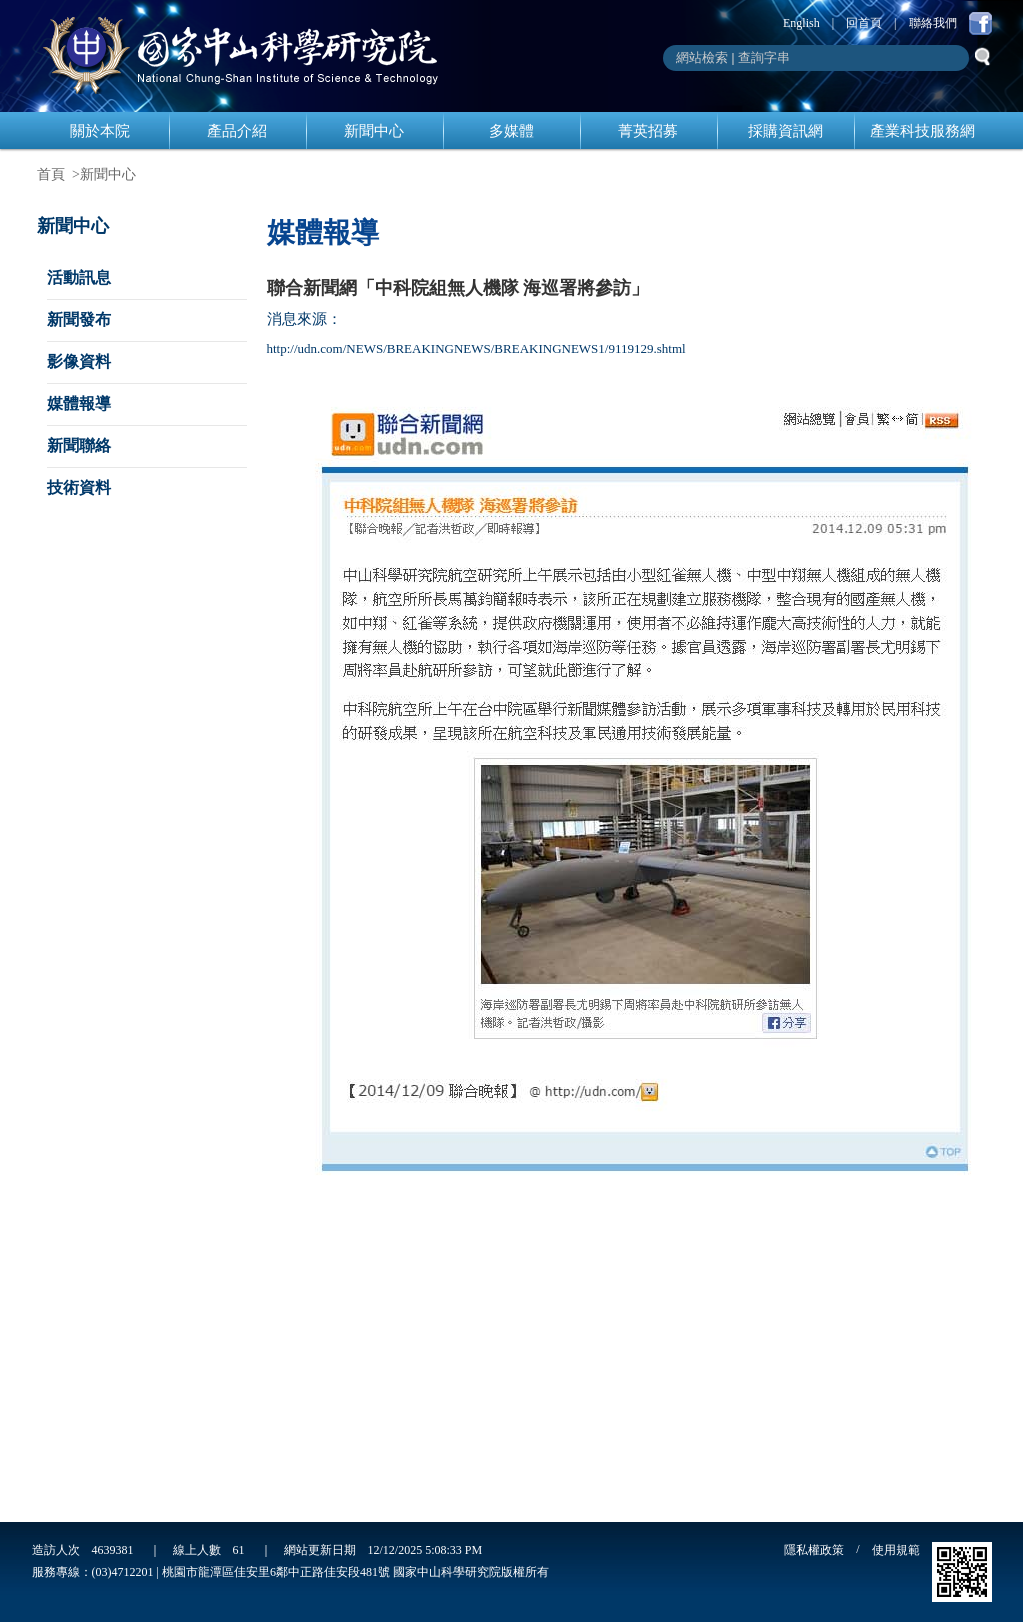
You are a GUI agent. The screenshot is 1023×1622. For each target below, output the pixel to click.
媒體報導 (79, 403)
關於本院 (100, 131)
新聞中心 (374, 131)
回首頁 (864, 23)
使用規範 (896, 1550)
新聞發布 (79, 319)
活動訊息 (79, 277)
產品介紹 (237, 131)
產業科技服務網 (922, 131)
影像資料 (79, 361)
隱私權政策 (814, 1550)
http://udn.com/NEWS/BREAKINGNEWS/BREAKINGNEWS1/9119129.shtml (476, 348)
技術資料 (79, 487)
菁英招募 (648, 131)
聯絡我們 (933, 23)
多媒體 (511, 131)
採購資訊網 (785, 131)
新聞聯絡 (79, 445)
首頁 (51, 174)
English (801, 23)
